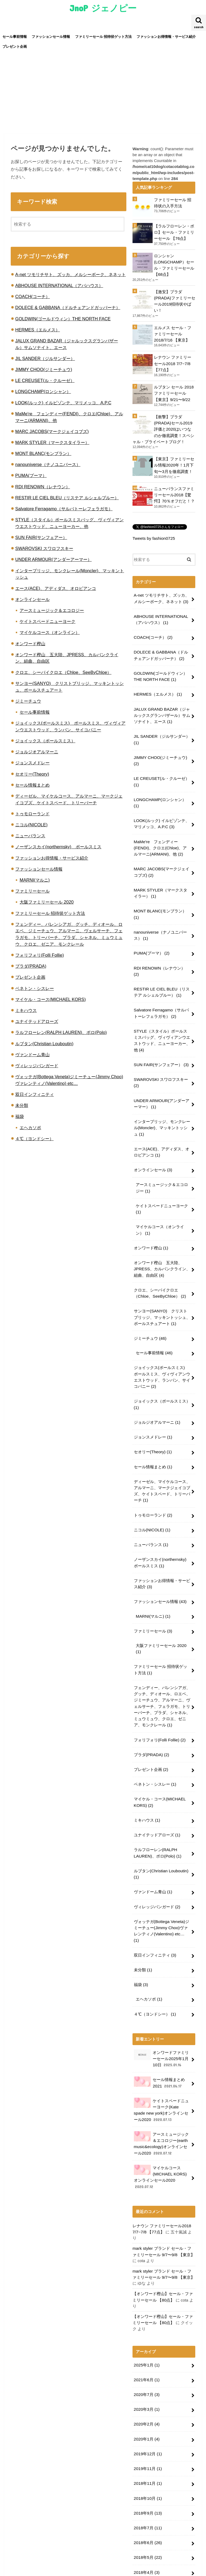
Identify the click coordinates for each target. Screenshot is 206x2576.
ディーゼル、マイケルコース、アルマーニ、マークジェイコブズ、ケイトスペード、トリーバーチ (162, 1438)
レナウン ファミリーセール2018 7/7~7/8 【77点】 (172, 359)
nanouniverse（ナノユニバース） (47, 464)
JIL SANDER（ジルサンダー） (45, 358)
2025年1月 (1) (146, 2268)
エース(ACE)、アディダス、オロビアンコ (55, 588)
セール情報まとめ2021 (159, 1999)
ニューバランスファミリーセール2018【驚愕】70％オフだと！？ (174, 487)
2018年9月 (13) (147, 2410)
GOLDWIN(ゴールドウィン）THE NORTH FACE (63, 318)
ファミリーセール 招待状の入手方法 (172, 202)
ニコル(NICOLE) (31, 824)
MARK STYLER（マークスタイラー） (52, 442)
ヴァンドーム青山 (32, 1054)
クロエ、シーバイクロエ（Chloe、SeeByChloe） (63, 672)
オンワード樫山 (30, 643)
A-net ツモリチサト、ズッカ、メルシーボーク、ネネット (70, 274)
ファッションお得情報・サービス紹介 (166, 37)
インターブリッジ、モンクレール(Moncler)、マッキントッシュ (162, 1090)
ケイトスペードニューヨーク (47, 621)
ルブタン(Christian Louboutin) (44, 1043)
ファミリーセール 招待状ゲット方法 (103, 37)
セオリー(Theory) (32, 774)
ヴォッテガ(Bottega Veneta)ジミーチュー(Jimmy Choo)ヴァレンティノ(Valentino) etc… (161, 1856)
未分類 (21, 1105)
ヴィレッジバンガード (36, 1065)
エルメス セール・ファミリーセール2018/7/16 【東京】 (172, 330)
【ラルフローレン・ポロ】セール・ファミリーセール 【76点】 (174, 232)
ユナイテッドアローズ (36, 1021)
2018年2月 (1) (146, 2495)
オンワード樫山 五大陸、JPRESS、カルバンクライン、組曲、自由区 (161, 1225)
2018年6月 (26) (147, 2438)
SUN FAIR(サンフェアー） (41, 537)
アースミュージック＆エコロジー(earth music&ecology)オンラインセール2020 (161, 2057)
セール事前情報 (14, 37)
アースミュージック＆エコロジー (52, 610)
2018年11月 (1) (147, 2381)
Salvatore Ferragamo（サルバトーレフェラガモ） (64, 508)
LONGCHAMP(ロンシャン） (43, 391)
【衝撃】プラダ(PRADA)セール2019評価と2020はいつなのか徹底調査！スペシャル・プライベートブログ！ (164, 423)
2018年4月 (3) (146, 2466)
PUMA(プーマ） (31, 475)
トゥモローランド (32, 813)
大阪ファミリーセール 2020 (46, 902)
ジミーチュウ (28, 701)
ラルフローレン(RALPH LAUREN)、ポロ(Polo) (61, 1032)
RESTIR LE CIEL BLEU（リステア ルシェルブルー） (67, 497)
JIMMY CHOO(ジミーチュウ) (43, 369)
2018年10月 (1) (147, 2395)
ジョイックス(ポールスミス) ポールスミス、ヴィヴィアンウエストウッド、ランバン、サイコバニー (162, 1329)
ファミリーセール (32, 891)
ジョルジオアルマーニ (36, 751)
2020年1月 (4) (146, 2339)
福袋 (19, 1116)
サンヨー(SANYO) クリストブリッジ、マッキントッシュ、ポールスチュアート (162, 1271)
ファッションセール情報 (51, 37)
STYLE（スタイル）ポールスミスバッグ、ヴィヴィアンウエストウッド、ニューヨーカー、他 (162, 1006)
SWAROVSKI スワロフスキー (44, 548)
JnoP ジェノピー (103, 8)
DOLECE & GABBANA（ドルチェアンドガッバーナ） (67, 307)
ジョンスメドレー (32, 762)
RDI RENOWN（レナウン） (42, 486)
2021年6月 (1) (146, 2282)
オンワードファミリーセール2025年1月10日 (161, 1976)
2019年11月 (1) (147, 2367)
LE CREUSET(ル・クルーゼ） (45, 380)
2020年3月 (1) (146, 2310)
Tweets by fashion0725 (153, 530)
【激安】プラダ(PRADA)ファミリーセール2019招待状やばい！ (174, 299)
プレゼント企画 (14, 47)
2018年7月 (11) (147, 2424)
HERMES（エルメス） (37, 329)
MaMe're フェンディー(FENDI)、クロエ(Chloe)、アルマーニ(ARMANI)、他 (161, 828)
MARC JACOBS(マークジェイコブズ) (52, 431)
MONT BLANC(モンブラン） (43, 453)
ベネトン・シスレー (34, 988)
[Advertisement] (103, 93)
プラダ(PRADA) (30, 966)
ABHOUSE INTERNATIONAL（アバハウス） (59, 285)
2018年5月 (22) (147, 2452)
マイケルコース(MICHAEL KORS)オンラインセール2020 (162, 2089)
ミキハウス (26, 1010)
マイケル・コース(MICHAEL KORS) (50, 999)
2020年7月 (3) (146, 2296)
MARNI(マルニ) (35, 880)
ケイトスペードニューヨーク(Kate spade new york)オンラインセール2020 (162, 2025)
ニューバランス (30, 835)
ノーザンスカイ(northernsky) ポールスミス (58, 846)
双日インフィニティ (34, 1094)
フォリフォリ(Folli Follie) (39, 955)
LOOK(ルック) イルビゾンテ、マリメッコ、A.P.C (63, 402)
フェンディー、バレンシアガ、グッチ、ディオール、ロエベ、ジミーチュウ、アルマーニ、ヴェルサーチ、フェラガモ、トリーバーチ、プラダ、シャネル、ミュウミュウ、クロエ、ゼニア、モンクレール (162, 1644)
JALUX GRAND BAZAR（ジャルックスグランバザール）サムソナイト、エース (162, 701)
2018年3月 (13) (147, 2481)
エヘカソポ (30, 1127)
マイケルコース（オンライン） (50, 632)
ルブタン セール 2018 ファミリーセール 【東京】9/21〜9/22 (173, 388)
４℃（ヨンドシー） (34, 1138)
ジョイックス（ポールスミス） (45, 740)
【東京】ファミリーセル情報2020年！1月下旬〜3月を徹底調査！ (174, 458)
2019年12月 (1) (147, 2353)
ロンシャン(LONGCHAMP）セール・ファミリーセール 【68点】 (174, 264)
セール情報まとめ (32, 785)
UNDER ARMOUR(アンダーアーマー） (53, 559)
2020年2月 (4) (146, 2324)
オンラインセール (32, 599)
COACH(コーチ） (32, 296)
